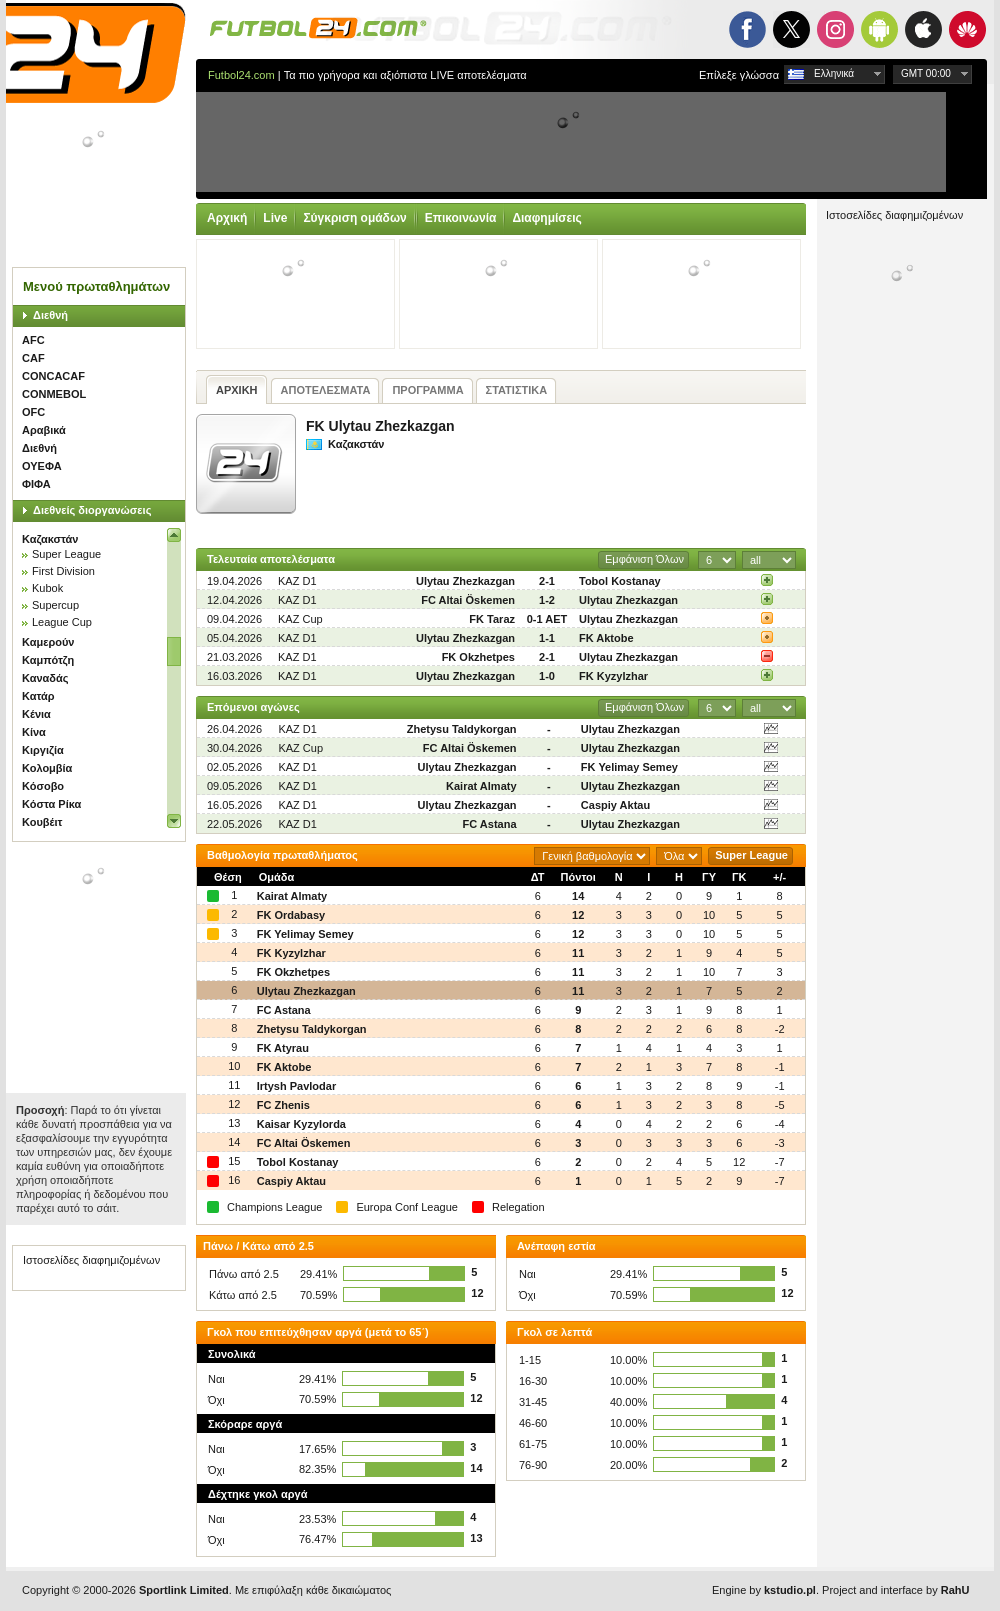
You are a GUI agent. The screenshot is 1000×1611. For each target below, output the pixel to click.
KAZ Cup (300, 619)
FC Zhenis (283, 1105)
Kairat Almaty (481, 786)
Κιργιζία (43, 750)
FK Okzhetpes (478, 657)
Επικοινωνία (461, 218)
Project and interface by (895, 1590)
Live (275, 218)
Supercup (55, 605)
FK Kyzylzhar (613, 676)
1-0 (547, 676)
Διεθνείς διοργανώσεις (92, 510)
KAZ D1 (297, 581)
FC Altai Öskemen (468, 600)
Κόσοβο (43, 786)
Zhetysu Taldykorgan (462, 729)
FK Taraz (492, 619)
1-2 (547, 600)
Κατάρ (38, 696)
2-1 (547, 581)
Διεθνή (50, 315)
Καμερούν (48, 642)
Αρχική (227, 218)
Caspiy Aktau (615, 805)
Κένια (36, 714)
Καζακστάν (50, 539)
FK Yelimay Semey (629, 767)
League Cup (62, 622)
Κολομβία (47, 768)
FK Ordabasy (291, 915)
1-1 (547, 638)
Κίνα (34, 732)
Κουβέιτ (42, 822)
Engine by (764, 1590)
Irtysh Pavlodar (296, 1086)
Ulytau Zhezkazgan (465, 581)
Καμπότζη (48, 660)
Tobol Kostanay (620, 581)
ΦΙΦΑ (36, 484)
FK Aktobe (606, 638)
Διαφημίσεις (546, 218)
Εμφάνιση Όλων (644, 559)
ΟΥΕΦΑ (42, 466)
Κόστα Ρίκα (51, 804)
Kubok (47, 588)
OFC (33, 412)
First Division (63, 571)
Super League (66, 554)
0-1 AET (547, 619)
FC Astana (490, 824)
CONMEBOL (54, 394)
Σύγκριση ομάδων (354, 218)
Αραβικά (44, 430)
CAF (33, 358)
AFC (33, 340)
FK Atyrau (283, 1048)
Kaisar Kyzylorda (301, 1124)
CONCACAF (53, 376)
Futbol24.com (241, 75)
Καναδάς (45, 678)
